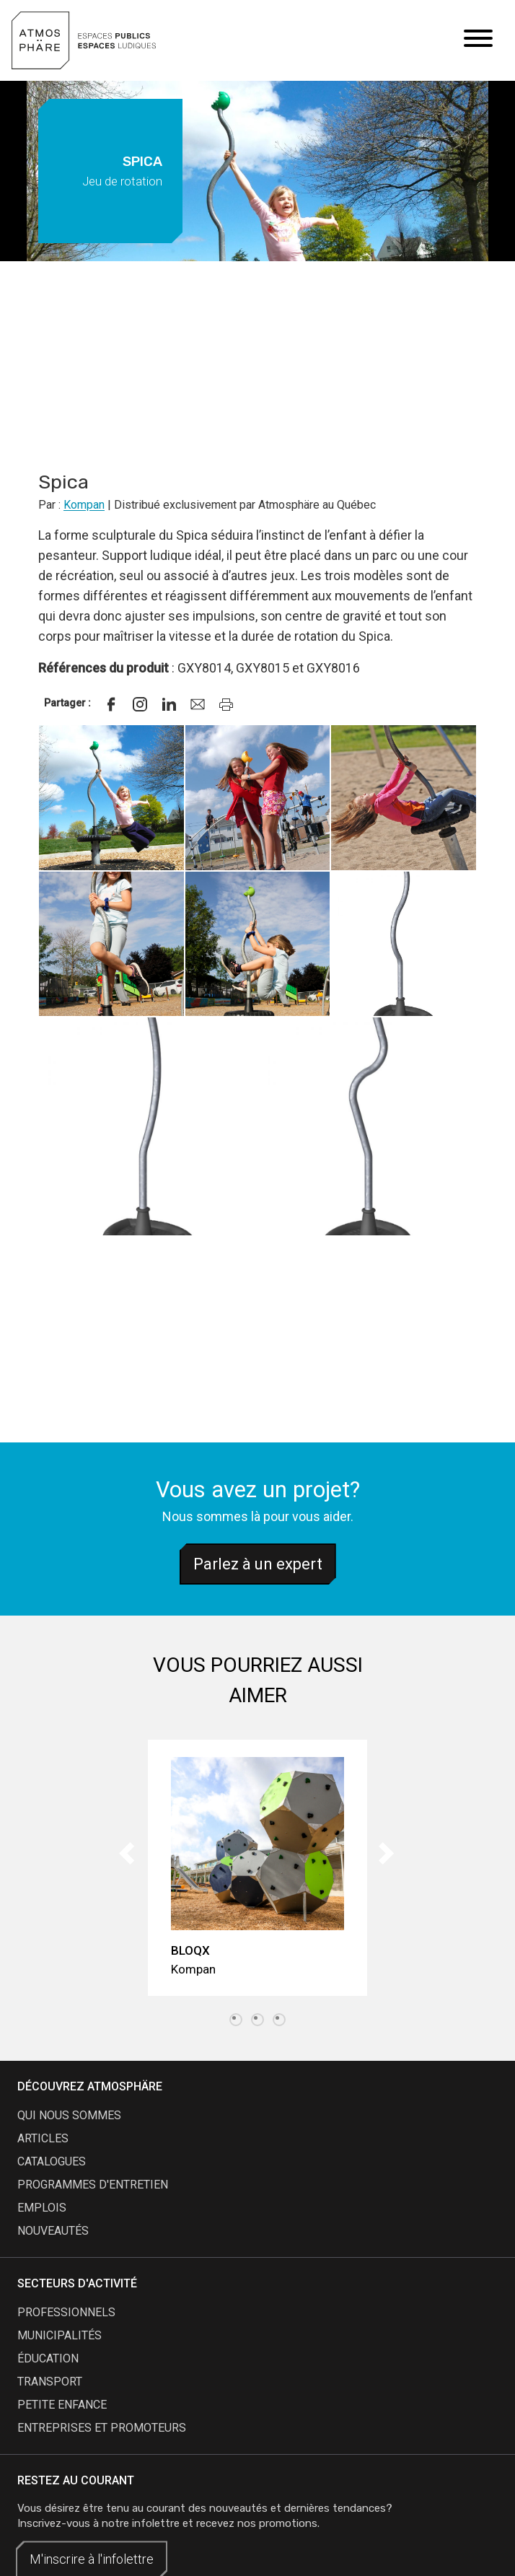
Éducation (48, 2358)
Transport (49, 2381)
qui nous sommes (69, 2115)
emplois (41, 2207)
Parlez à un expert (257, 1564)
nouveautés (53, 2231)
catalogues (51, 2161)
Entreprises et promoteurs (101, 2428)
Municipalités (59, 2335)
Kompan (84, 505)
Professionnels (66, 2312)
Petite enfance (62, 2404)
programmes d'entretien (92, 2184)
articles (43, 2138)
